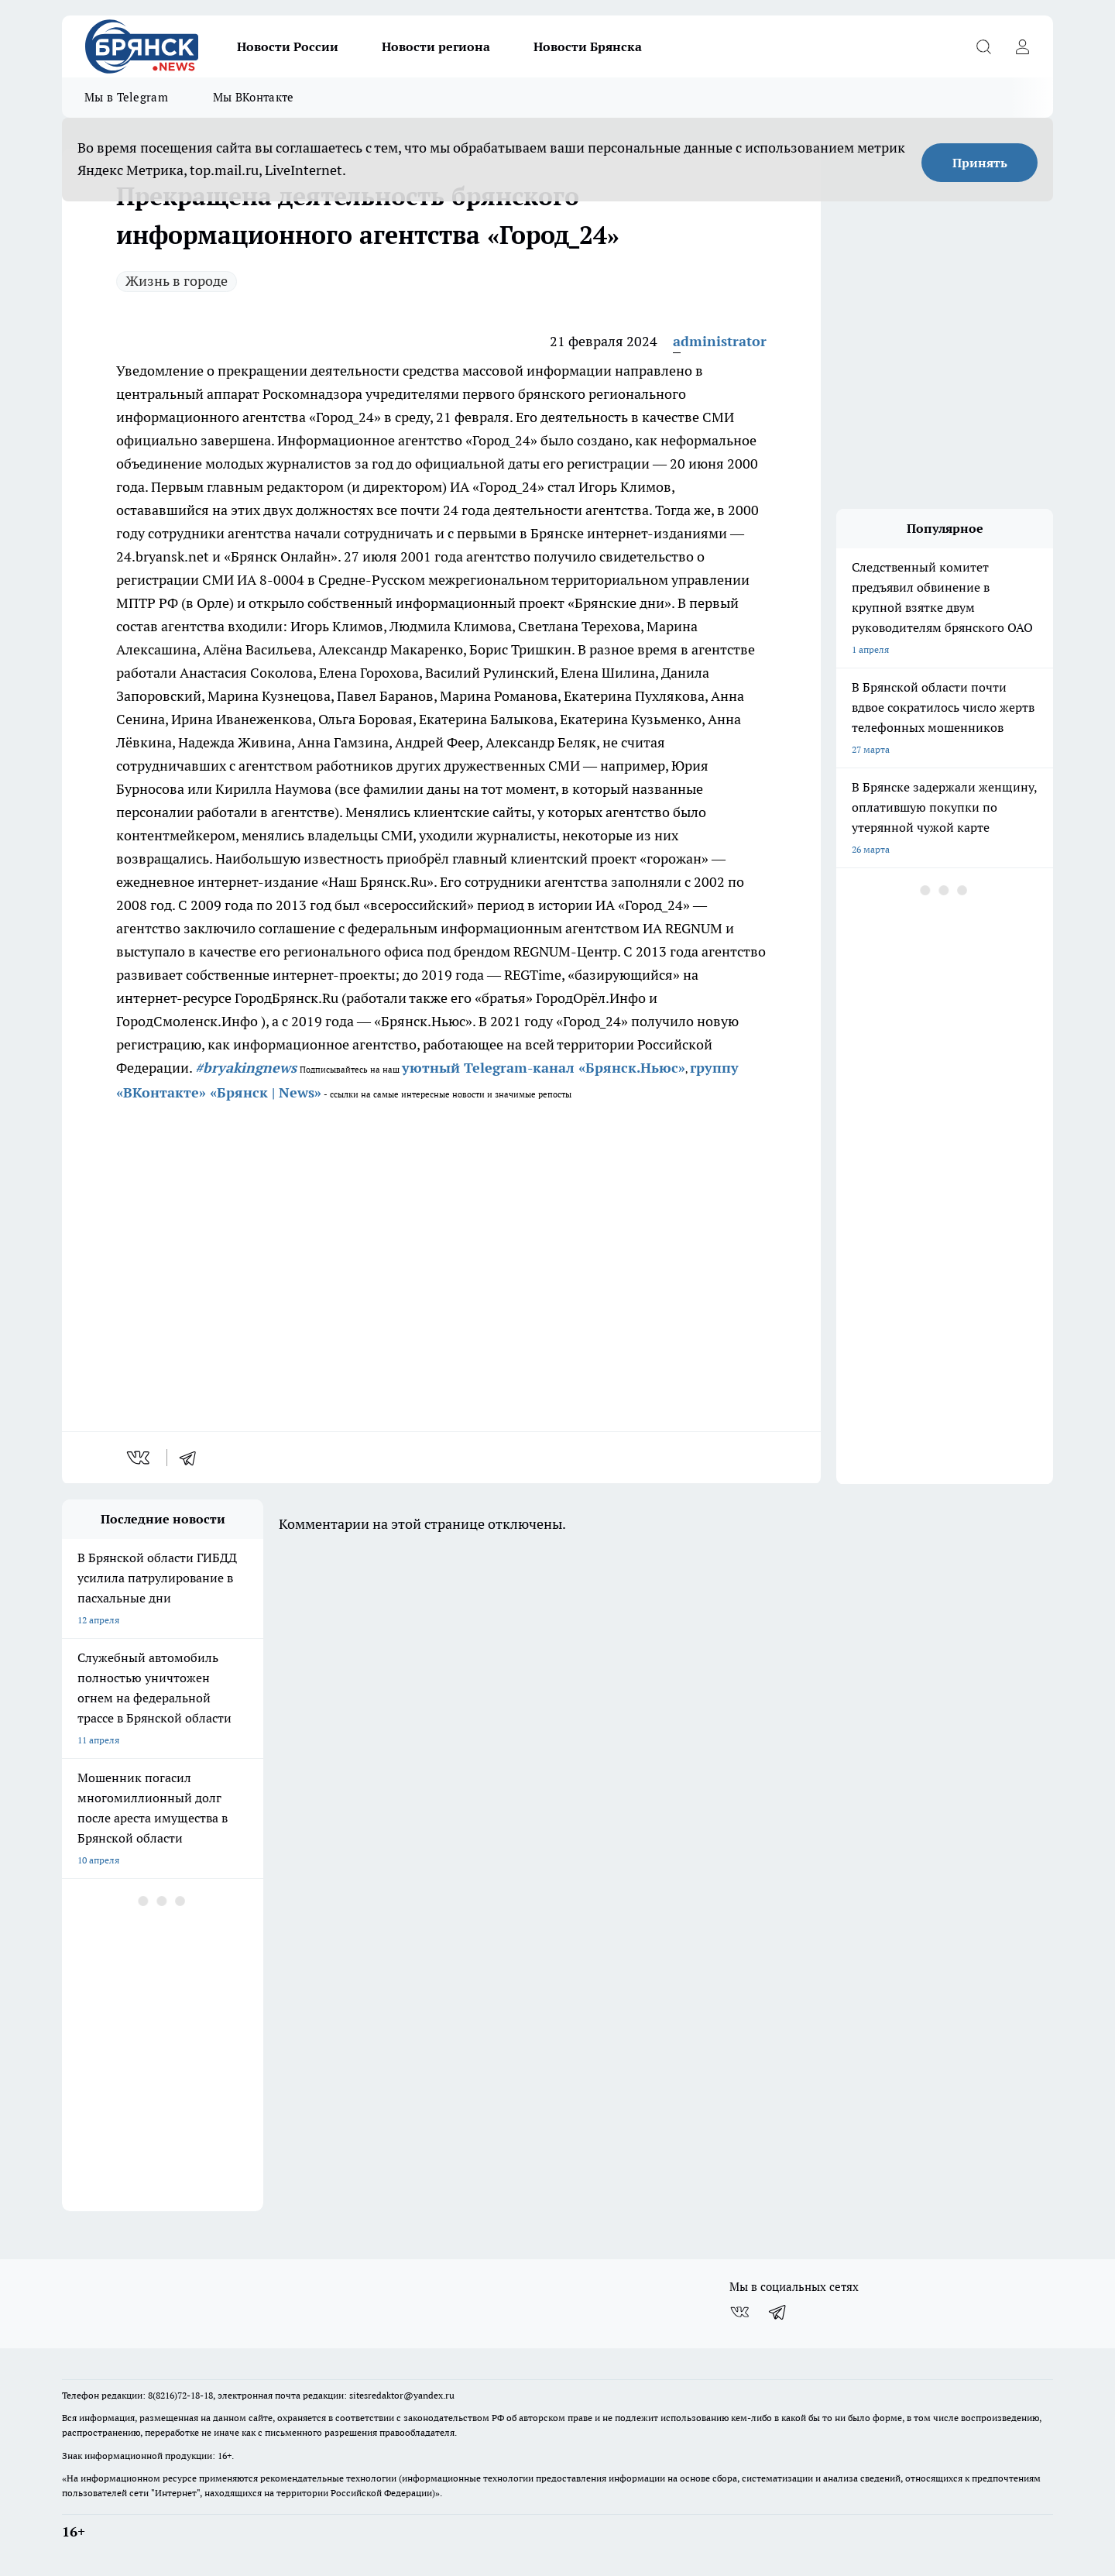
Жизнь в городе (176, 281)
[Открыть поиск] (983, 46)
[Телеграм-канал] (778, 2311)
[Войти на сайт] (1022, 46)
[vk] (139, 1457)
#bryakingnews (246, 1068)
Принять (979, 162)
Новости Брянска (587, 46)
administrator (720, 341)
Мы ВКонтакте (253, 97)
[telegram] (192, 1457)
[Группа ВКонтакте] (739, 2311)
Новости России (287, 46)
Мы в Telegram (126, 97)
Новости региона (436, 46)
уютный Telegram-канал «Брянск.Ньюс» (543, 1068)
